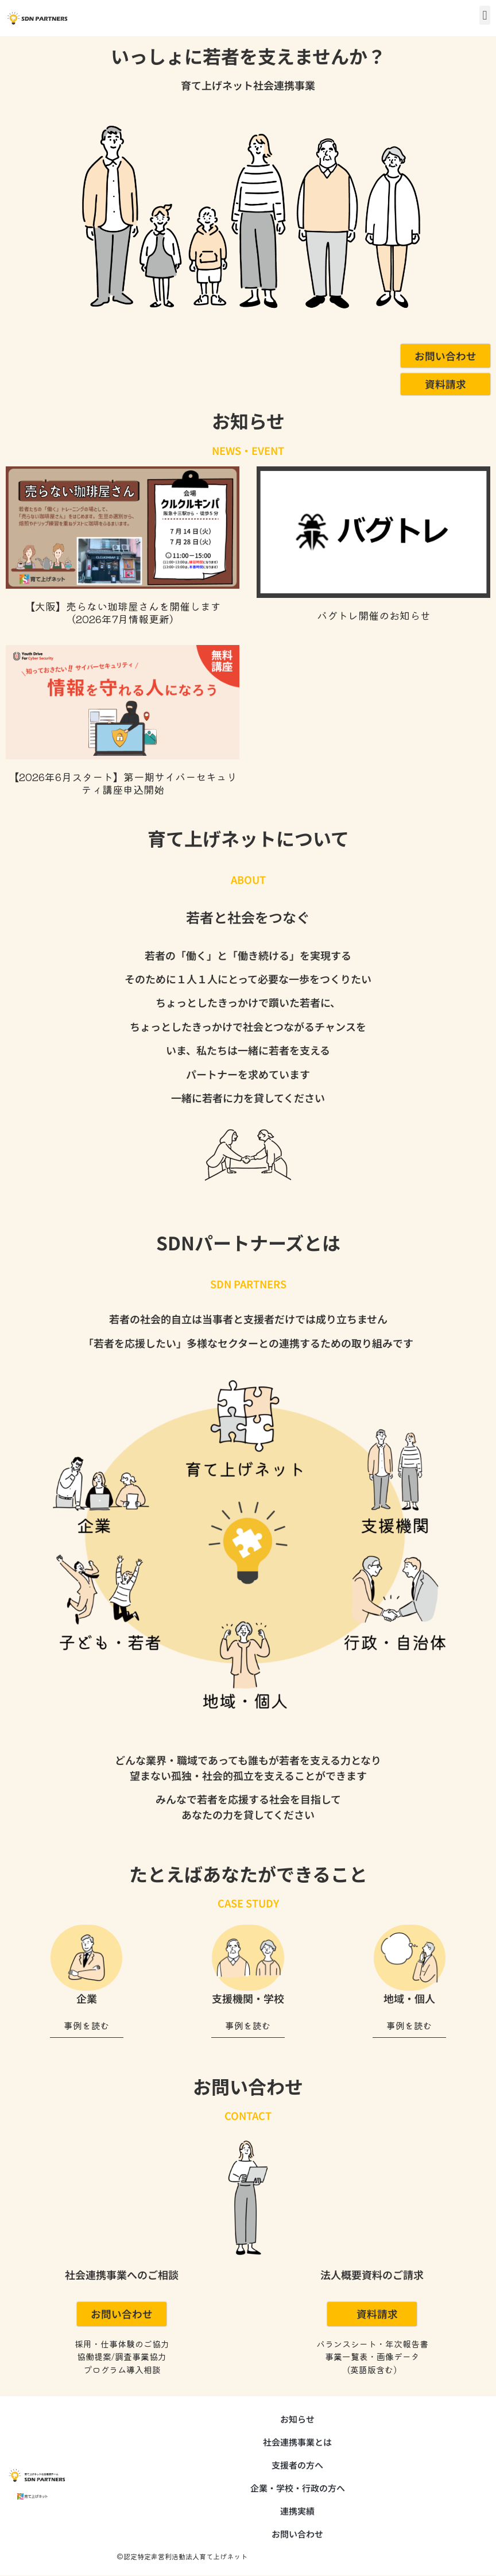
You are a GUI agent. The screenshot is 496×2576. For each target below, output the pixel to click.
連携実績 (297, 2511)
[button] (484, 15)
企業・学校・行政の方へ (297, 2488)
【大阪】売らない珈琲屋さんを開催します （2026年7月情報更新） (123, 613)
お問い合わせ (297, 2534)
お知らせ (297, 2419)
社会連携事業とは (297, 2442)
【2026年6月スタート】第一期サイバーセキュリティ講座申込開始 (123, 783)
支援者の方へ (297, 2465)
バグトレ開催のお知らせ (374, 615)
